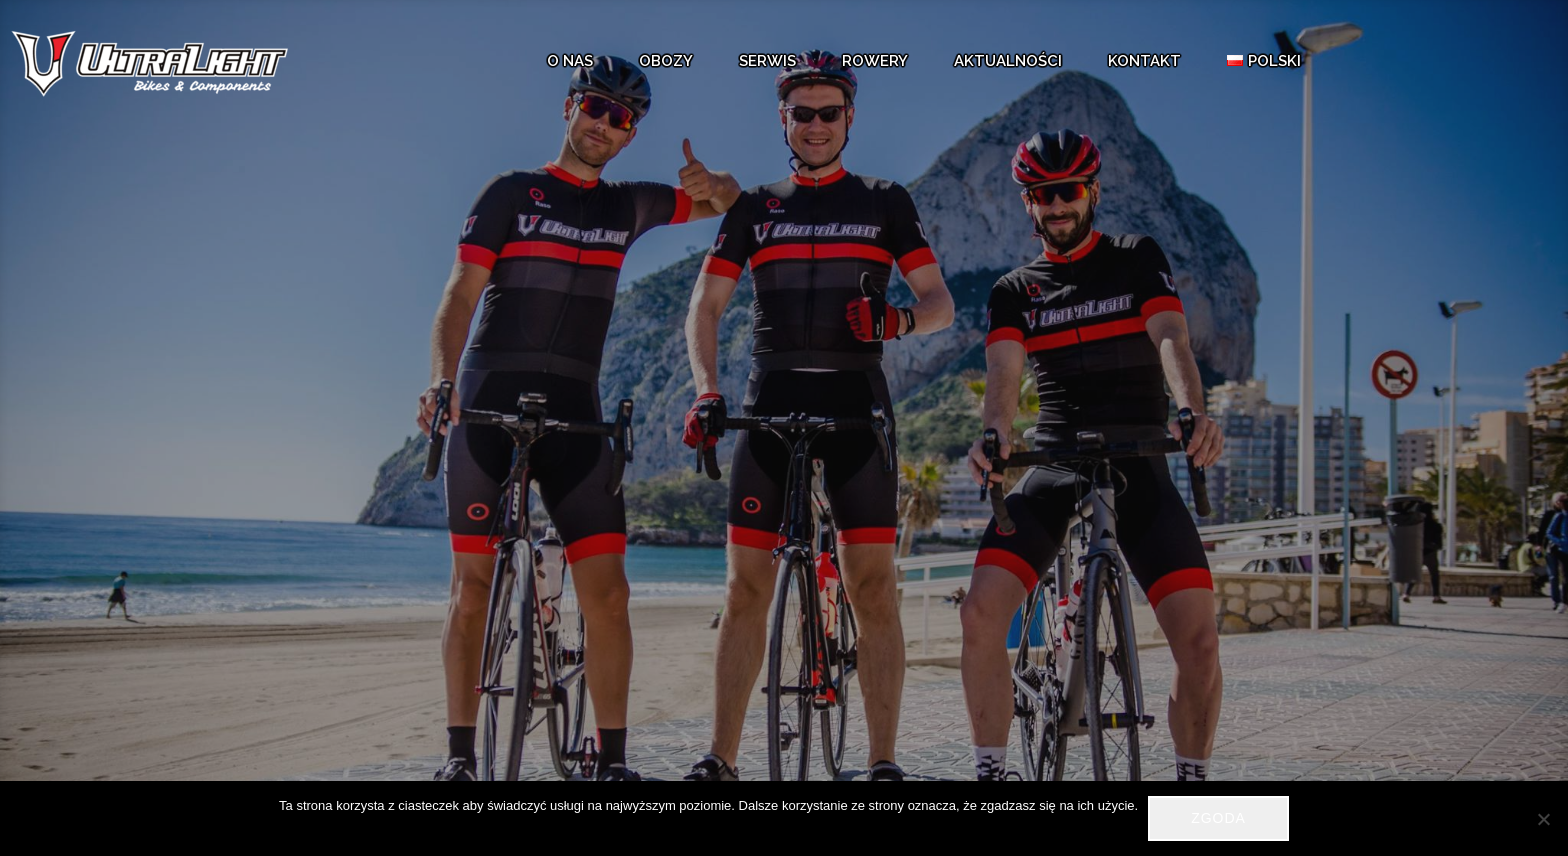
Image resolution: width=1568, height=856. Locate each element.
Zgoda (1218, 818)
